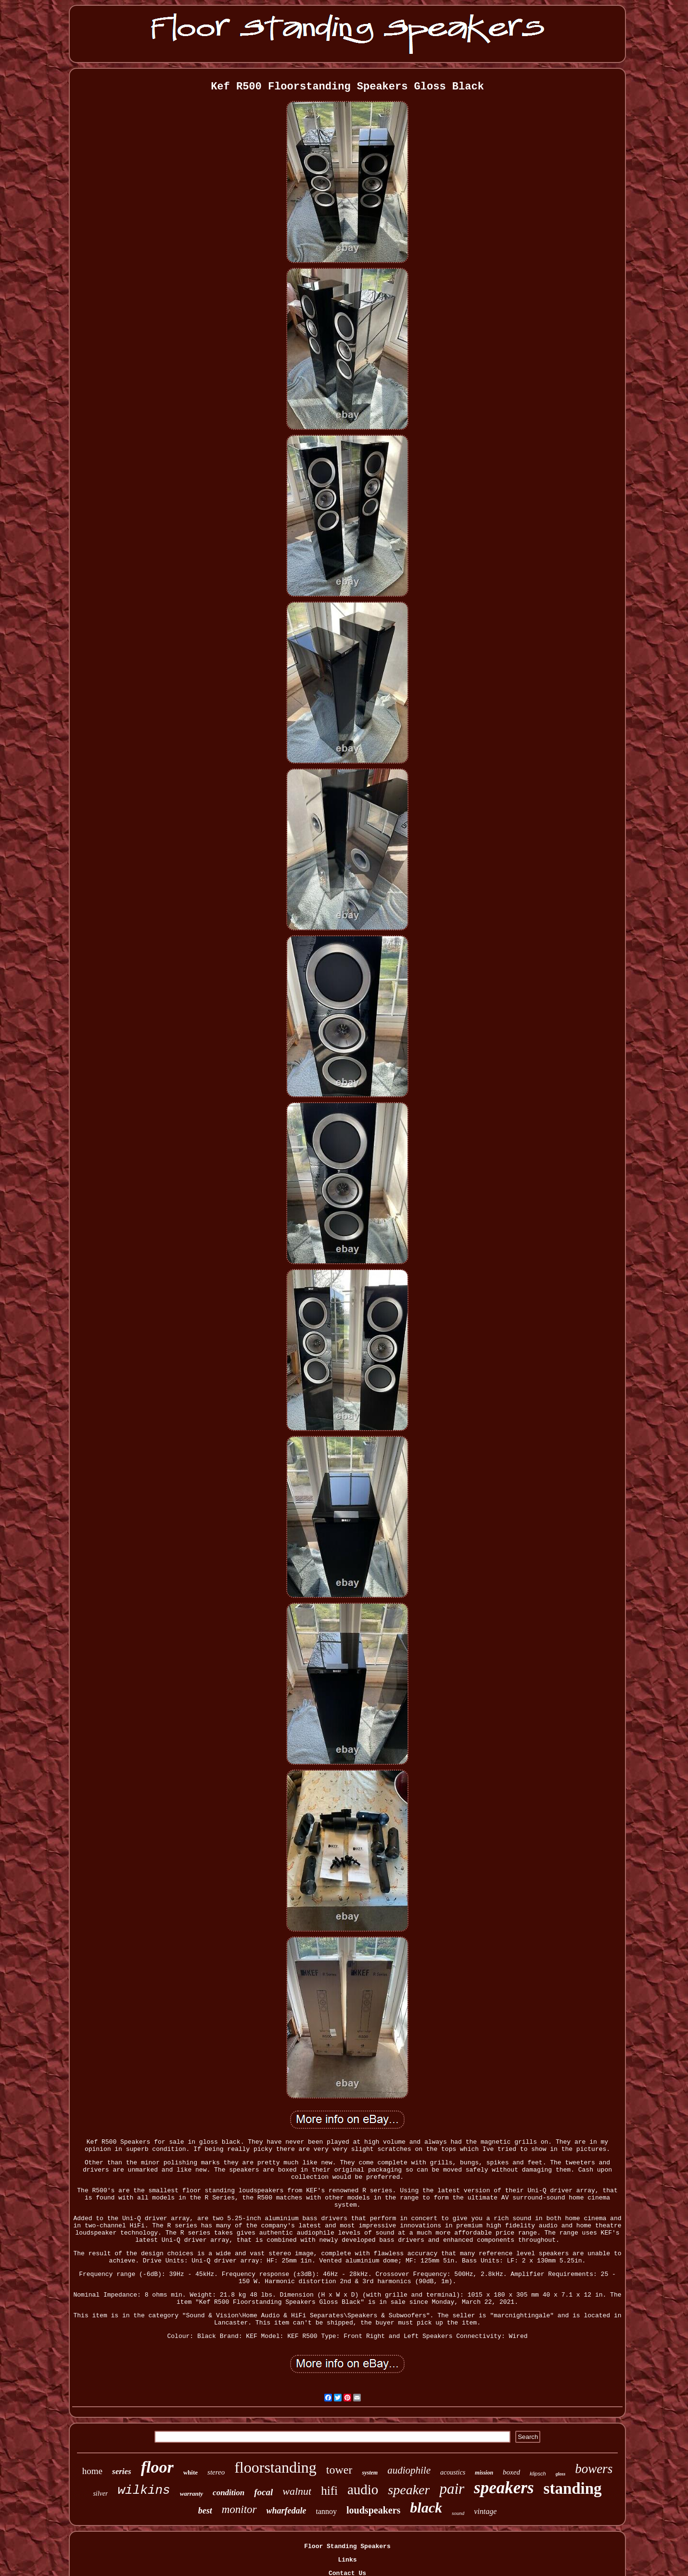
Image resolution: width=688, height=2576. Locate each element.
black (426, 2507)
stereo (216, 2472)
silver (100, 2493)
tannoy (326, 2511)
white (190, 2472)
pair (451, 2488)
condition (228, 2492)
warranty (191, 2493)
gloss (561, 2473)
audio (362, 2489)
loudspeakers (373, 2510)
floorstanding (275, 2467)
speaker (409, 2489)
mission (484, 2472)
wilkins (143, 2490)
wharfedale (286, 2510)
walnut (296, 2491)
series (121, 2471)
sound (458, 2513)
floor (157, 2467)
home (92, 2471)
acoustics (452, 2472)
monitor (239, 2509)
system (370, 2472)
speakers (504, 2487)
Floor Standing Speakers (347, 2546)
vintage (485, 2511)
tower (339, 2469)
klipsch (538, 2473)
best (205, 2510)
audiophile (409, 2470)
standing (573, 2488)
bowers (593, 2469)
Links (347, 2559)
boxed (511, 2472)
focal (263, 2492)
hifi (329, 2490)
